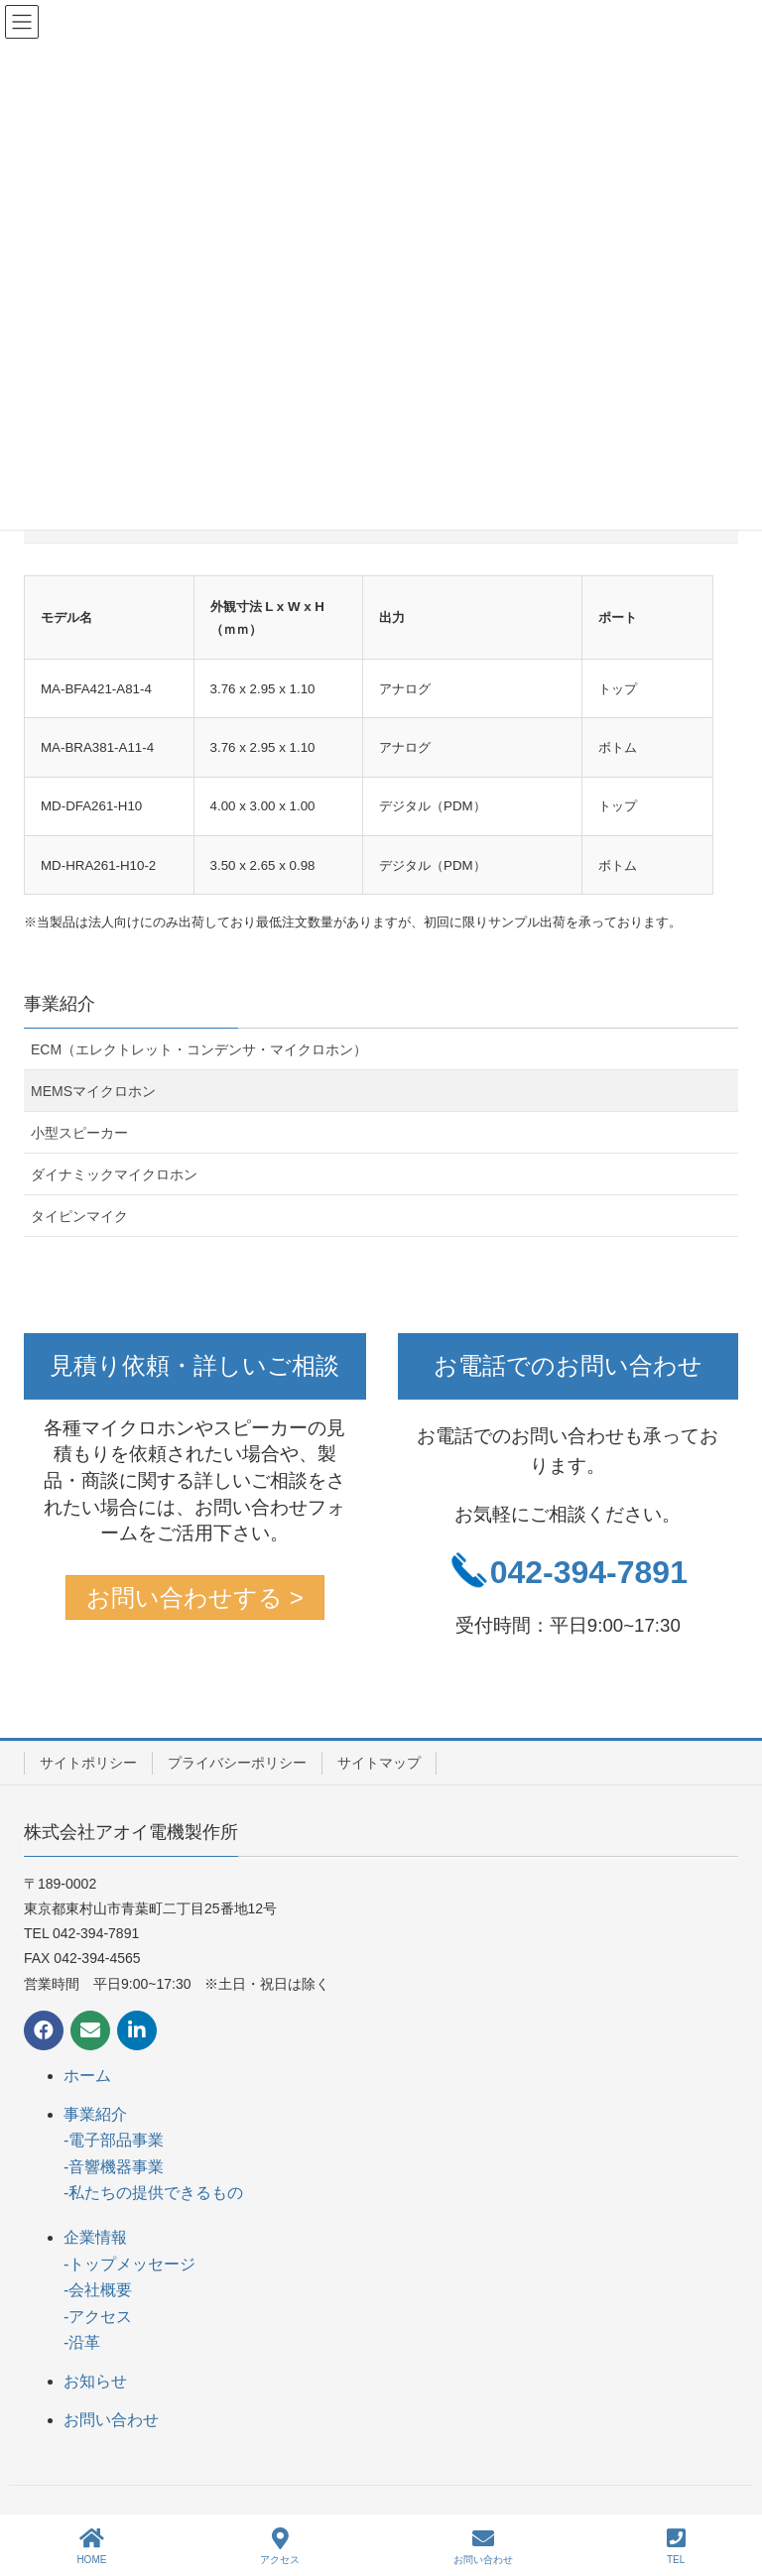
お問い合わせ (111, 2419)
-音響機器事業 (114, 2166)
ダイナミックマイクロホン (114, 1174)
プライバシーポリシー (237, 1763)
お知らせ (95, 2381)
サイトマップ (379, 1763)
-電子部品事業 (114, 2140)
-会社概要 (98, 2289)
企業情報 (95, 2237)
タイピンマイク (79, 1216)
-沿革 (82, 2342)
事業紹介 (59, 1004)
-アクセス (98, 2316)
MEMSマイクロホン (93, 1091)
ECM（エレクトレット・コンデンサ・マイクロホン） (199, 1049)
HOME (91, 2546)
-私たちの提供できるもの (153, 2192)
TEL (676, 2546)
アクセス (280, 2546)
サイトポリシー (88, 1763)
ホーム (87, 2075)
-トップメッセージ (129, 2264)
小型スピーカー (79, 1133)
